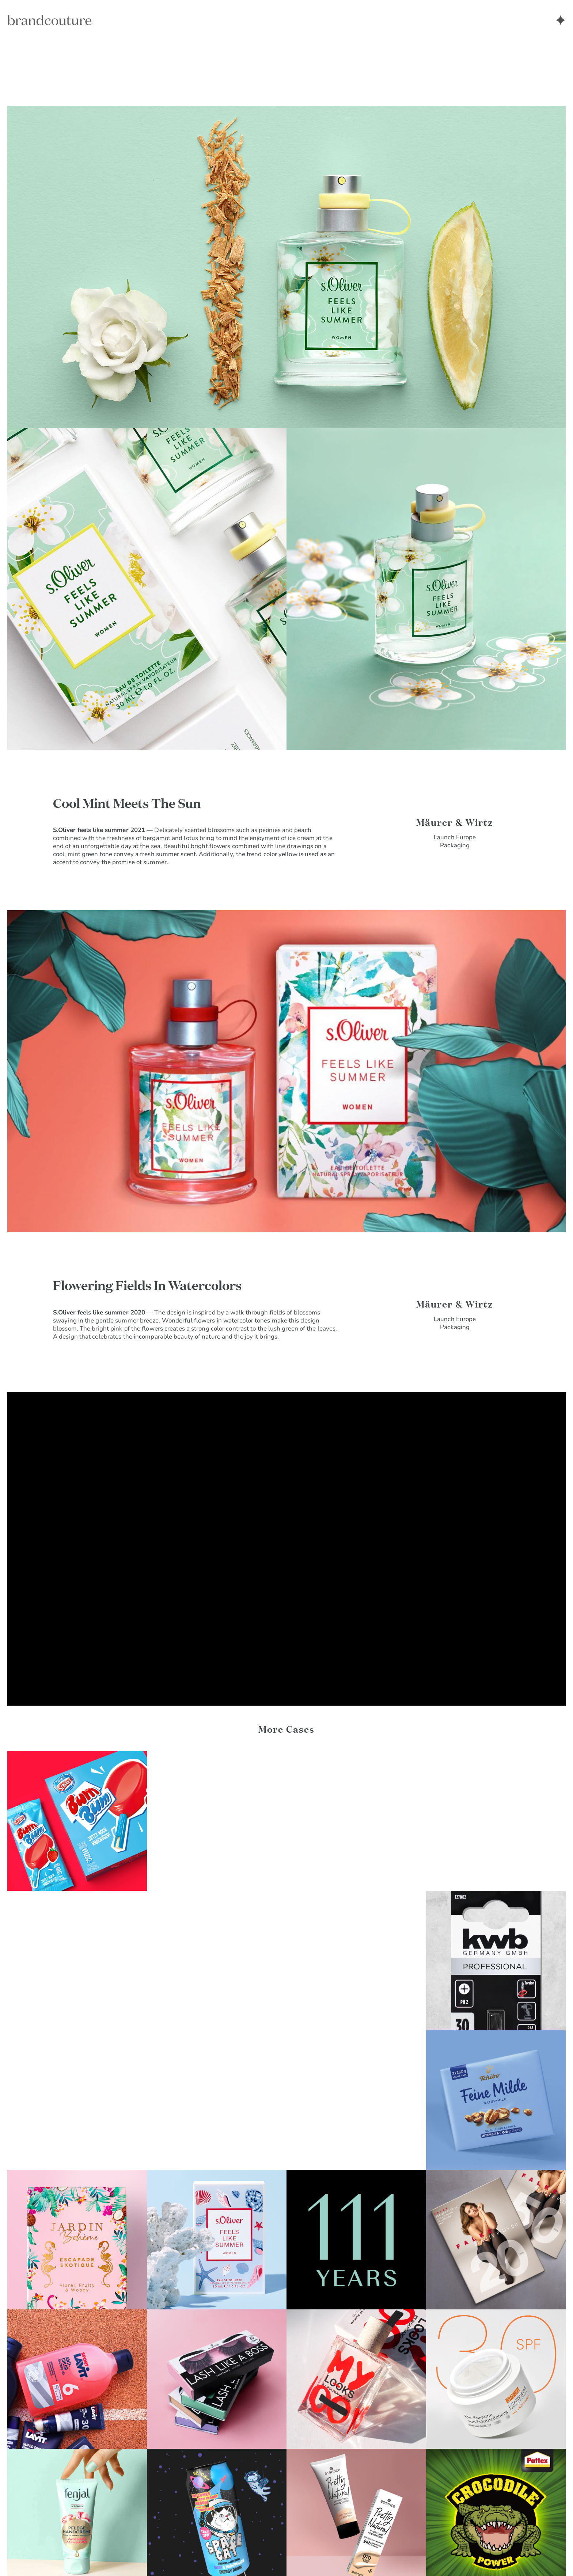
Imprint (71, 2554)
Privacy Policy (26, 2554)
